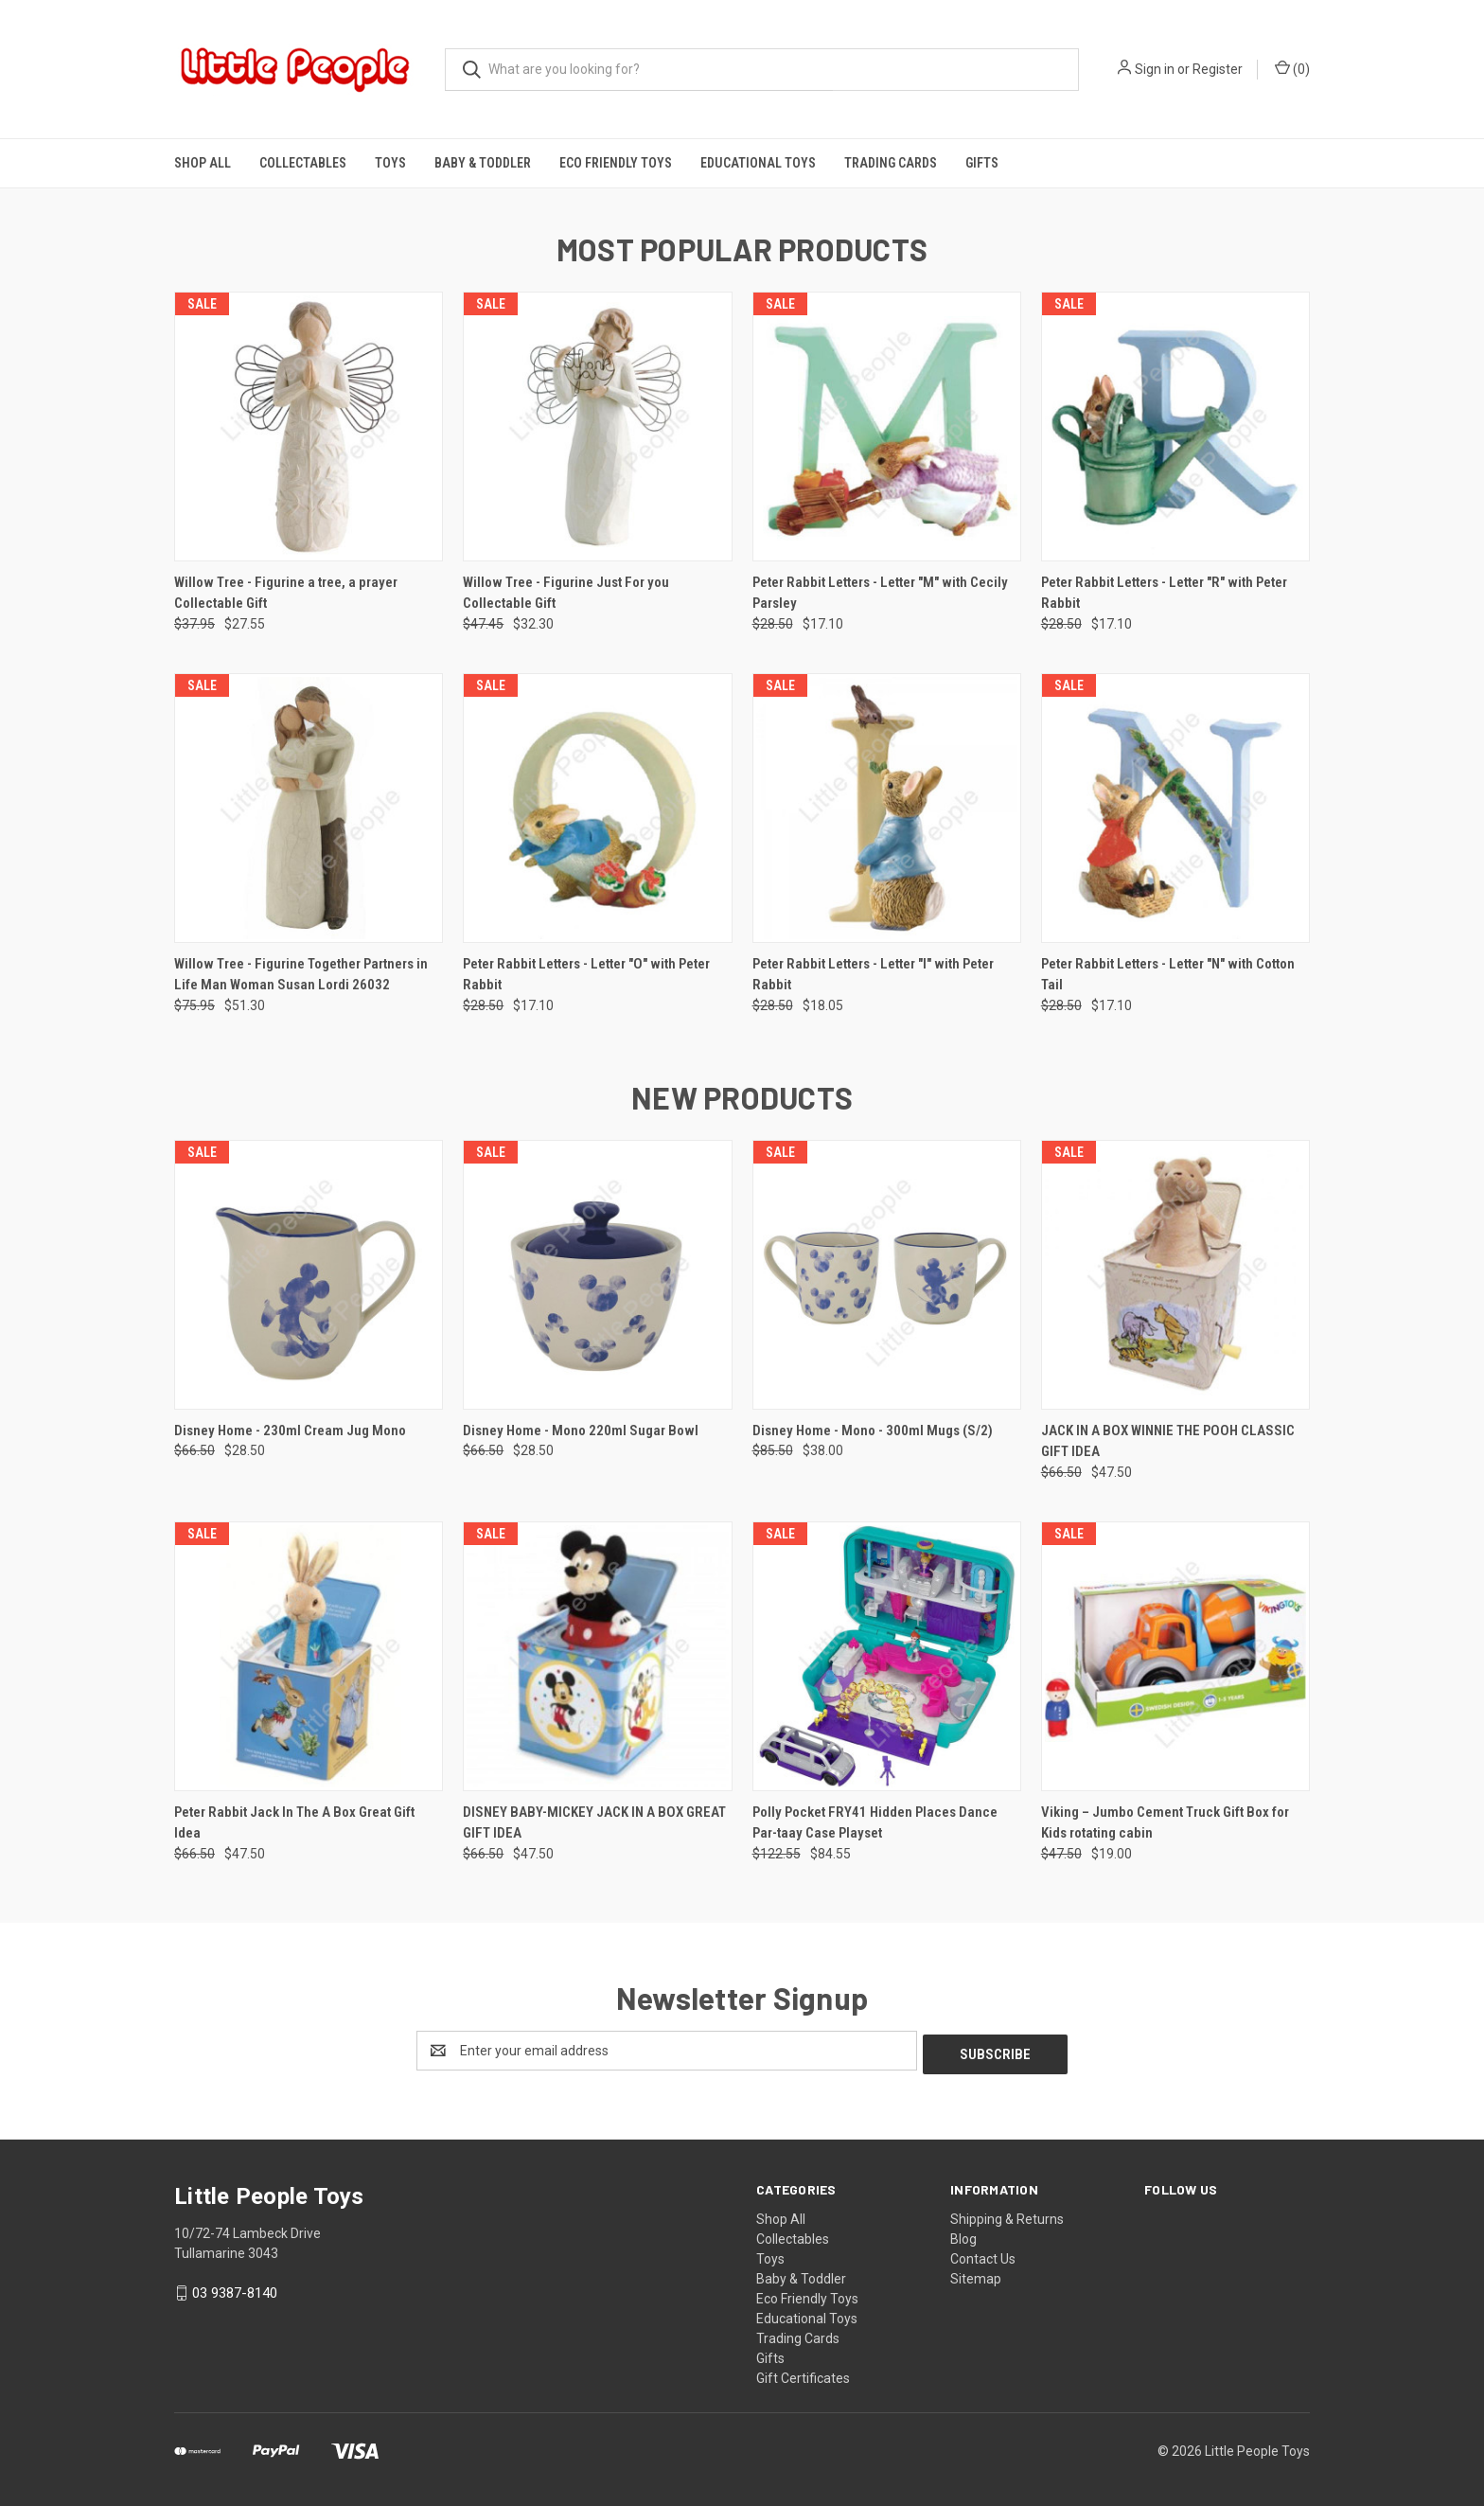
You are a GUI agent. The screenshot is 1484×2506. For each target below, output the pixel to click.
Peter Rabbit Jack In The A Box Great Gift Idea (294, 1823)
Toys (390, 162)
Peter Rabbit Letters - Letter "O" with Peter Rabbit (586, 974)
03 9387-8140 (234, 2289)
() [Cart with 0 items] (1292, 68)
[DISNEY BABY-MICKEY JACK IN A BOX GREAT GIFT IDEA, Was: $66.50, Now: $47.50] (597, 1656)
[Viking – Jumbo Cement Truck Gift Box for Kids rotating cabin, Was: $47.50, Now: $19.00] (1175, 1656)
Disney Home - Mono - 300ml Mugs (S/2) (872, 1430)
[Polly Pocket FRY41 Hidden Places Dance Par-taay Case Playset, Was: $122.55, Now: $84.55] (886, 1656)
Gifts (981, 162)
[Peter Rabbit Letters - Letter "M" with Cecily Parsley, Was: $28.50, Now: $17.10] (886, 426)
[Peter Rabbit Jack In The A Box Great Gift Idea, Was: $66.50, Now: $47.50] (308, 1656)
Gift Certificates (803, 2374)
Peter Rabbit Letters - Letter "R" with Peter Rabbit (1164, 593)
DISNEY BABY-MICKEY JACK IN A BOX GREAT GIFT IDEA (594, 1823)
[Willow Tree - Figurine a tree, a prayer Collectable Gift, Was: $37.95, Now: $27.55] (308, 426)
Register (1217, 69)
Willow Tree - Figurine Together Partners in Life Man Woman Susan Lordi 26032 (301, 974)
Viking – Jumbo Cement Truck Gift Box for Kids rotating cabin (1165, 1823)
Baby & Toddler (482, 162)
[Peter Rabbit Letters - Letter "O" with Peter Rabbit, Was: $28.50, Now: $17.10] (597, 808)
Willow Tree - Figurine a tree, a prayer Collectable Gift (286, 593)
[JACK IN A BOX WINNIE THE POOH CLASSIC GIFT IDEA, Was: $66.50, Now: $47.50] (1175, 1275)
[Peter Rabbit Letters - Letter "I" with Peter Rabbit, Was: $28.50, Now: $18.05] (886, 808)
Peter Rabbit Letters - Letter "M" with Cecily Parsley (880, 593)
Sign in (1155, 69)
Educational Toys (758, 162)
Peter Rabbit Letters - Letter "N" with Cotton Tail (1168, 974)
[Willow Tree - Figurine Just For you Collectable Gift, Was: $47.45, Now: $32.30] (597, 426)
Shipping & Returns (1007, 2215)
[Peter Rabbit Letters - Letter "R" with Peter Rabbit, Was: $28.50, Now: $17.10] (1175, 426)
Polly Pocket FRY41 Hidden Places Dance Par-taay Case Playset (875, 1823)
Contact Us (983, 2255)
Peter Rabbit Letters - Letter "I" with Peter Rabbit (873, 974)
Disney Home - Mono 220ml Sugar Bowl (580, 1430)
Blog (963, 2235)
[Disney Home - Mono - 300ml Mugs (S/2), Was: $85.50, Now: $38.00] (886, 1275)
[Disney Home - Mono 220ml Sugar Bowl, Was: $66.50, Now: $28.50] (597, 1275)
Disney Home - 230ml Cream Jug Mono (290, 1430)
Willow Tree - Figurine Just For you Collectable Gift (566, 593)
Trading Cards (890, 162)
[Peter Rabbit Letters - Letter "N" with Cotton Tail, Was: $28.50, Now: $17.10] (1175, 808)
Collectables (302, 162)
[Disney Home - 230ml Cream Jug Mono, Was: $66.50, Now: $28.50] (308, 1275)
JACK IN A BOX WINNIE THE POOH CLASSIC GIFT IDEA (1168, 1441)
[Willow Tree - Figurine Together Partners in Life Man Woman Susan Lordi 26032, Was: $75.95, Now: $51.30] (308, 808)
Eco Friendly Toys (615, 162)
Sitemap (975, 2275)
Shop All (202, 162)
